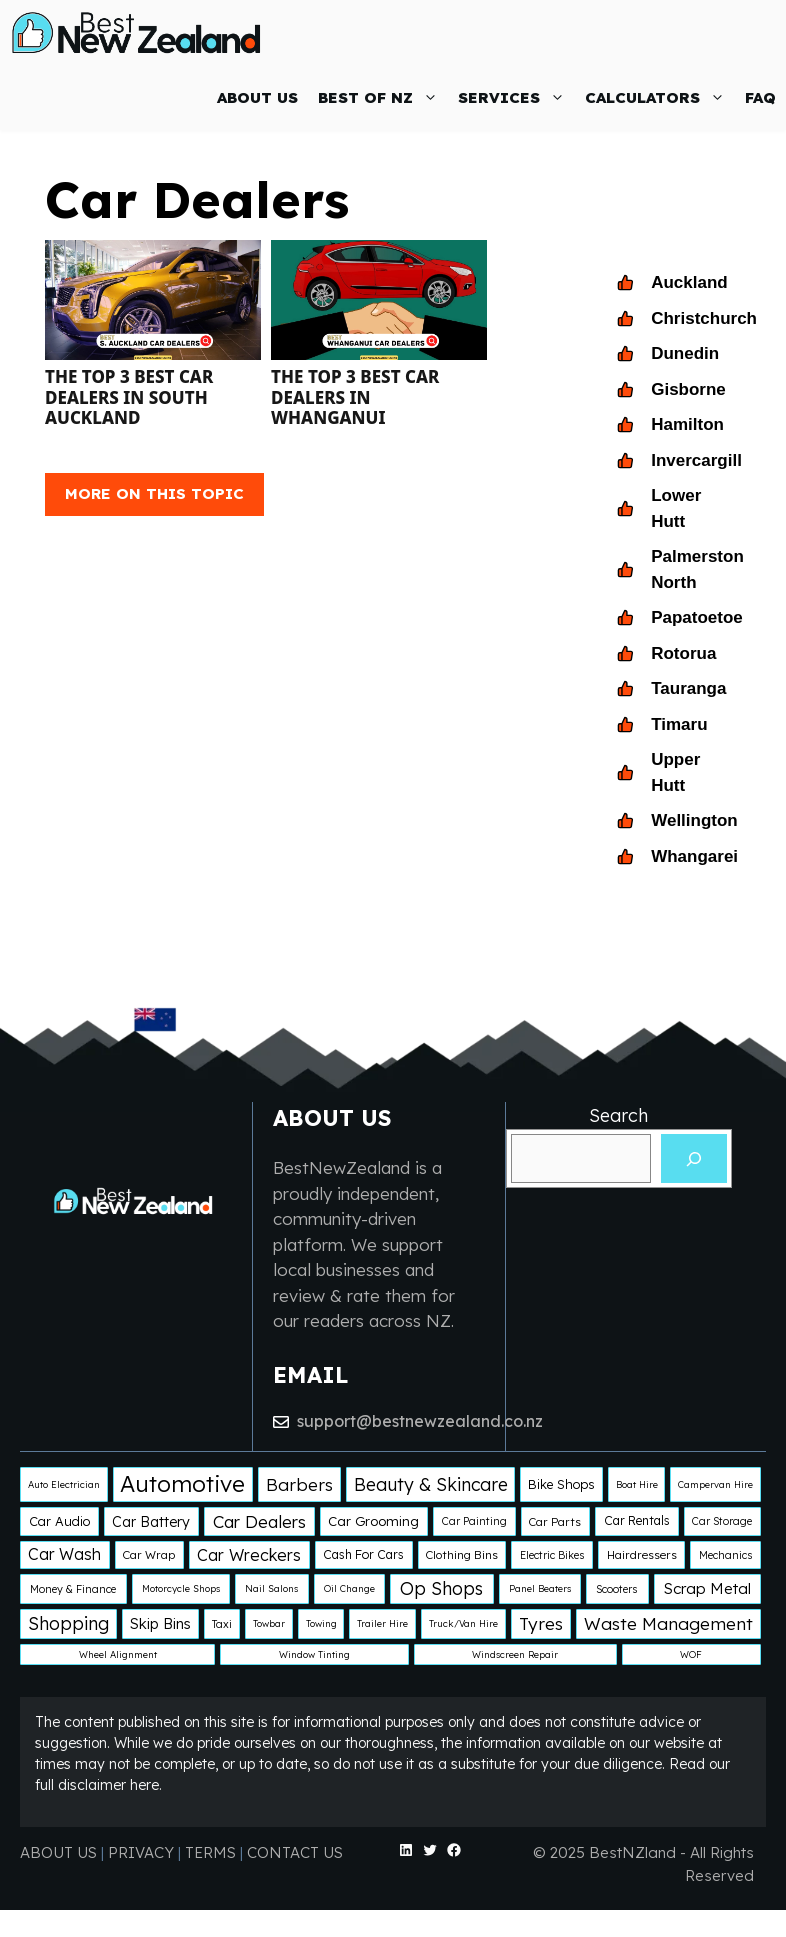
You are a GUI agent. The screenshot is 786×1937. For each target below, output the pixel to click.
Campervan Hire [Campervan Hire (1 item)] (715, 1484)
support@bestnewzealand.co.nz (420, 1421)
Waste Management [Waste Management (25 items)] (668, 1623)
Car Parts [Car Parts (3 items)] (555, 1521)
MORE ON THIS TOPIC (154, 493)
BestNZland (632, 1852)
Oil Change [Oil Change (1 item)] (349, 1588)
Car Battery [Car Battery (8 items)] (151, 1522)
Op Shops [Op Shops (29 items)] (441, 1588)
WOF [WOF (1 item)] (691, 1654)
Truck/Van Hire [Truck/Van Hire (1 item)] (463, 1623)
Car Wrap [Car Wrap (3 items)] (149, 1554)
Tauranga (688, 688)
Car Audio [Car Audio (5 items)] (59, 1521)
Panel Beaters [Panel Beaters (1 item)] (540, 1588)
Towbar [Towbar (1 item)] (269, 1623)
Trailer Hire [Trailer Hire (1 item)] (382, 1623)
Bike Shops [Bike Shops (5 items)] (561, 1484)
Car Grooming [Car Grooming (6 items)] (373, 1521)
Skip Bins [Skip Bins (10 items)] (160, 1623)
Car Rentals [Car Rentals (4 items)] (637, 1520)
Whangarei (694, 856)
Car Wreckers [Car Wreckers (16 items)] (249, 1555)
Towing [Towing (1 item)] (321, 1623)
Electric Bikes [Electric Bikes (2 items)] (552, 1555)
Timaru (679, 724)
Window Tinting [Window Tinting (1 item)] (314, 1654)
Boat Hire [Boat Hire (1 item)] (637, 1484)
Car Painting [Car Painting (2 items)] (474, 1521)
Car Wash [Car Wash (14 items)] (64, 1554)
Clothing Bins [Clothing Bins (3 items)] (462, 1554)
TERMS (210, 1852)
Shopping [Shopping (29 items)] (68, 1623)
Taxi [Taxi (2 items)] (222, 1624)
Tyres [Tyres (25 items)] (541, 1623)
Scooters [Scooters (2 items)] (617, 1589)
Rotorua (683, 653)
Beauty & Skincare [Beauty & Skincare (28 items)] (431, 1484)
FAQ (760, 97)
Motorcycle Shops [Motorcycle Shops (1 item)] (181, 1588)
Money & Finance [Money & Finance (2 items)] (73, 1589)
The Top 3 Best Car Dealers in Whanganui (355, 397)
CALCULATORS (660, 97)
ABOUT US (257, 97)
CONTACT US (295, 1852)
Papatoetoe (697, 617)
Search (618, 1115)
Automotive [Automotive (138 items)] (182, 1483)
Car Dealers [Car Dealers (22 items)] (259, 1521)
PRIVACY (143, 1852)
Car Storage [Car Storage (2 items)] (722, 1521)
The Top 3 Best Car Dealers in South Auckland (129, 397)
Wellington (694, 820)
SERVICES (516, 97)
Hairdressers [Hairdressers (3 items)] (642, 1554)
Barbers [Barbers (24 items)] (299, 1484)
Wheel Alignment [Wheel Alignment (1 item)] (118, 1654)
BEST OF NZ (383, 97)
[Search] (694, 1158)
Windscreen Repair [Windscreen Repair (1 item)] (515, 1654)
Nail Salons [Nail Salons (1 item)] (271, 1588)
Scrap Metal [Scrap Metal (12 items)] (707, 1588)
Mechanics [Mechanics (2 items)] (726, 1555)
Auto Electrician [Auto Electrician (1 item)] (64, 1484)
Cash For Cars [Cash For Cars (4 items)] (363, 1554)
